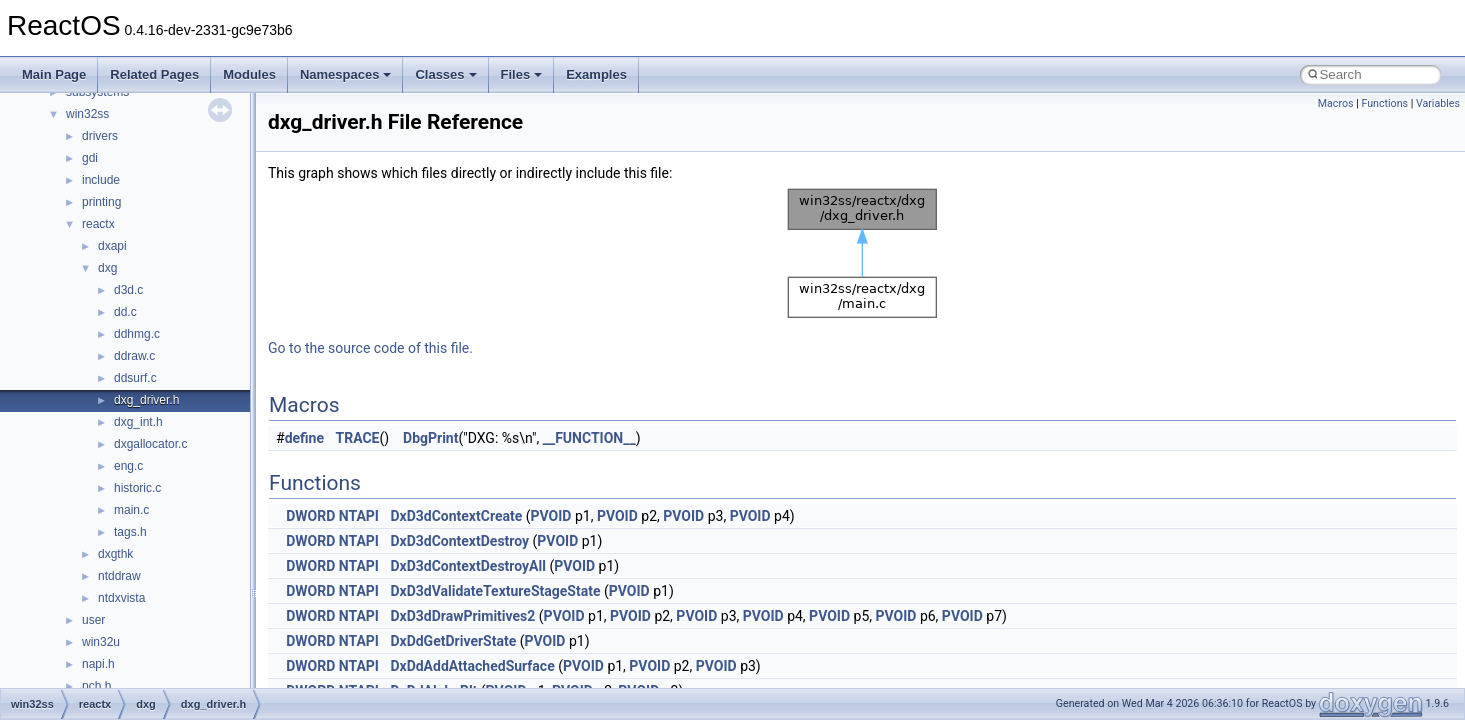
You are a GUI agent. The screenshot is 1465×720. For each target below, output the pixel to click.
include (101, 180)
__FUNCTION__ (589, 438)
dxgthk (115, 554)
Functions (1384, 103)
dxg (107, 268)
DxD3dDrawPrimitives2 (462, 616)
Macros (1336, 103)
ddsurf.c (135, 378)
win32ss (87, 114)
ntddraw (119, 576)
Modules (249, 74)
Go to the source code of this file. (370, 348)
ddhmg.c (137, 334)
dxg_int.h (138, 422)
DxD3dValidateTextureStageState (495, 591)
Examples (596, 74)
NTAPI (359, 516)
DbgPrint (430, 438)
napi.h (98, 664)
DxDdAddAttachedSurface (472, 666)
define (304, 438)
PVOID (551, 516)
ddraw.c (134, 356)
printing (101, 202)
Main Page (54, 74)
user (93, 620)
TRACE (358, 438)
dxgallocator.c (150, 444)
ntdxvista (121, 598)
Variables (1438, 103)
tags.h (130, 532)
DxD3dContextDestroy (459, 541)
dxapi (112, 246)
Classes (445, 74)
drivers (100, 136)
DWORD (310, 516)
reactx (98, 224)
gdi (90, 158)
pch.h (96, 686)
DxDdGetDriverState (453, 641)
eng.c (128, 466)
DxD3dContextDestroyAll (467, 566)
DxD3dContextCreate (456, 516)
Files (522, 74)
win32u (101, 642)
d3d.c (128, 290)
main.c (131, 510)
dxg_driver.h (146, 400)
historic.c (137, 488)
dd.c (125, 312)
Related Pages (154, 74)
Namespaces (346, 74)
